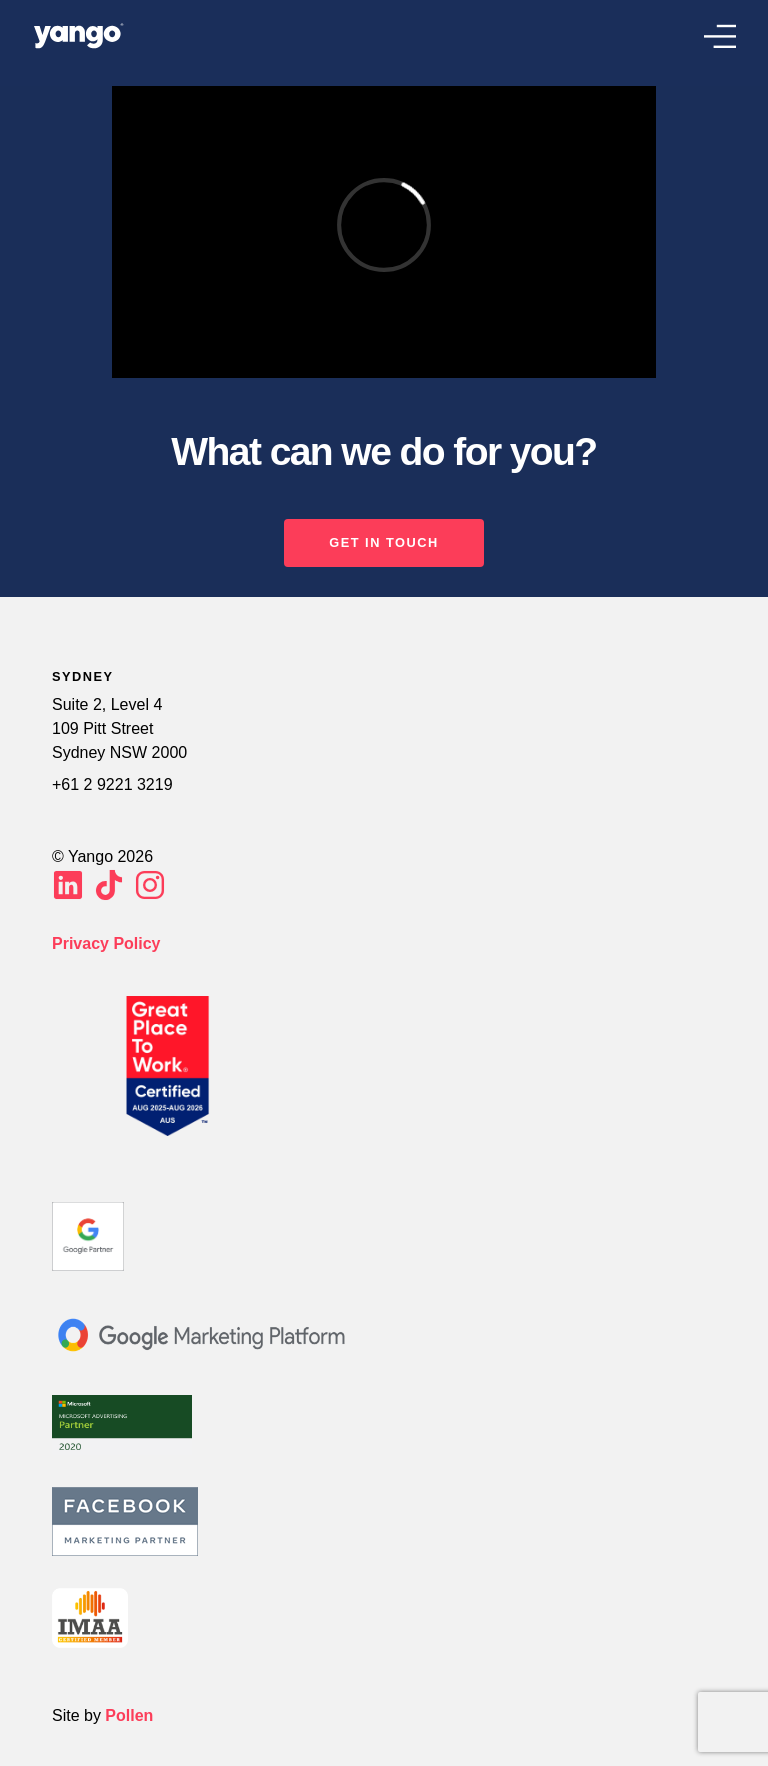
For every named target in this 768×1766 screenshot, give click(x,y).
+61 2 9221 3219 (112, 784)
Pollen (129, 1715)
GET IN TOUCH (383, 542)
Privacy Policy (106, 943)
